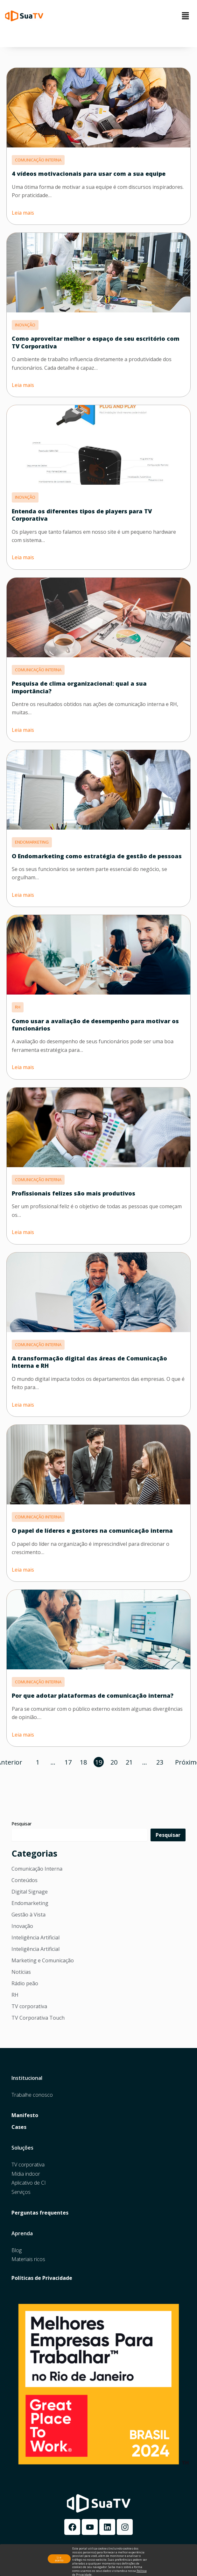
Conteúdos (24, 1880)
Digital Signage (29, 1891)
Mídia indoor (25, 2174)
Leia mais (23, 212)
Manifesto (24, 2115)
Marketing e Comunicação (42, 1960)
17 (68, 1762)
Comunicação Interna (36, 1868)
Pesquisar (21, 1824)
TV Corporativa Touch (38, 2017)
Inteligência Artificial (35, 1937)
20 (113, 1762)
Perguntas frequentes (39, 2213)
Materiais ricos (28, 2259)
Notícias (21, 1971)
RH (14, 1994)
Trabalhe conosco (32, 2095)
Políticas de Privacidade (41, 2278)
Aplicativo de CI (28, 2183)
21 (129, 1762)
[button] (185, 16)
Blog (16, 2250)
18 (83, 1762)
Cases (18, 2127)
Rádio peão (24, 1983)
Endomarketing (29, 1903)
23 (159, 1762)
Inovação (22, 1926)
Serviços (21, 2192)
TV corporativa (29, 2006)
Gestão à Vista (28, 1914)
